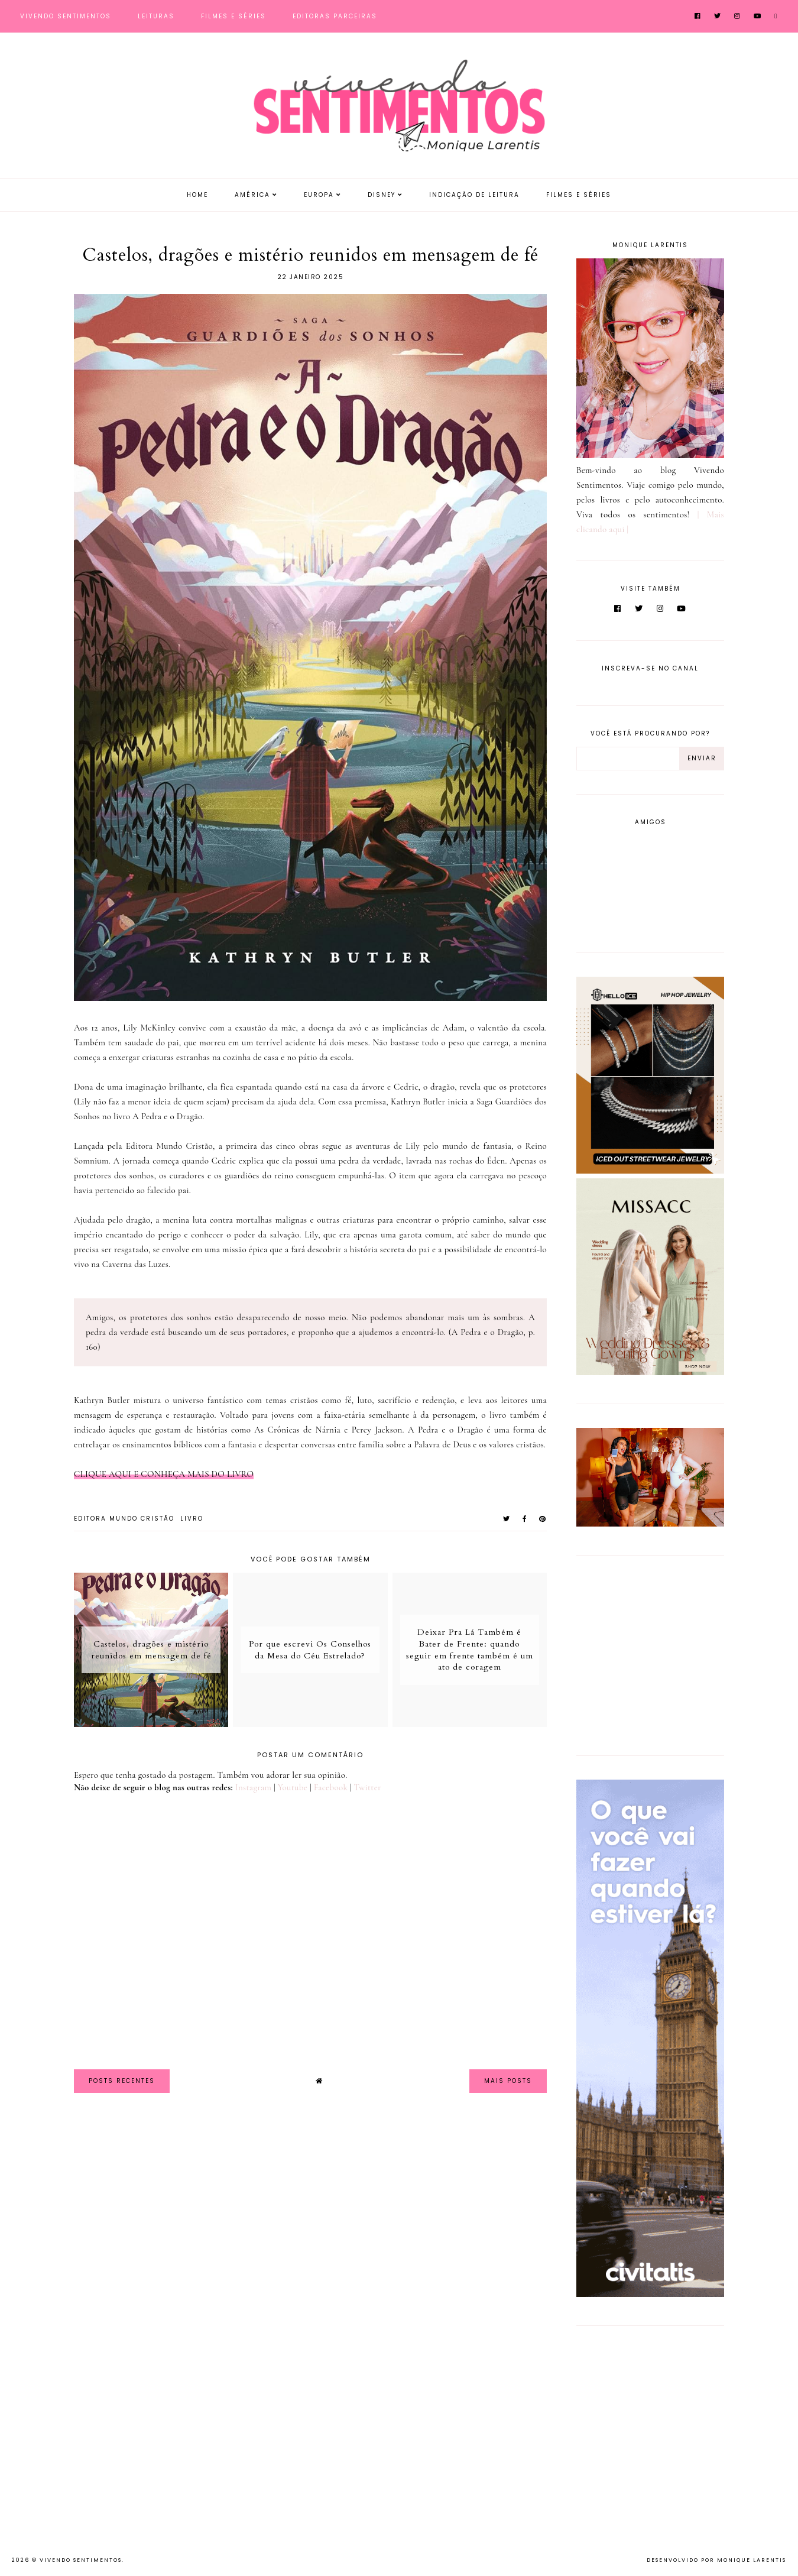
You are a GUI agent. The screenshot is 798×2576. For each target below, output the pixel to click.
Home (197, 194)
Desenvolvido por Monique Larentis (716, 2560)
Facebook (331, 1787)
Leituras (156, 16)
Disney (381, 194)
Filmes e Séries (233, 16)
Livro (191, 1518)
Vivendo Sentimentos (65, 16)
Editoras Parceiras (335, 16)
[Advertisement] (650, 1653)
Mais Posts (508, 2080)
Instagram (253, 1787)
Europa (319, 194)
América (252, 194)
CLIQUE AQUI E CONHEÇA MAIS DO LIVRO (164, 1474)
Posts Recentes (122, 2080)
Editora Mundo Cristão (124, 1518)
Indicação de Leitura (474, 194)
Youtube (292, 1787)
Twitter (367, 1787)
